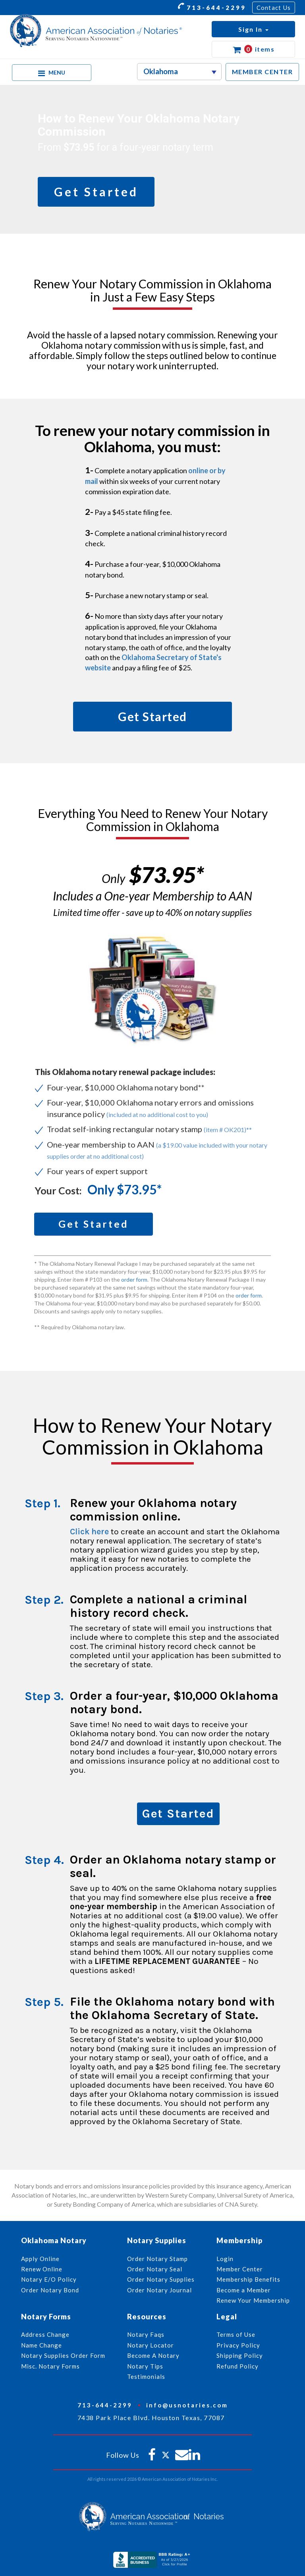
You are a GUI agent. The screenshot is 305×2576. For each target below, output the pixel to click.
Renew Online (41, 2269)
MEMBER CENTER (262, 71)
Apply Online (40, 2258)
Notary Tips (145, 2366)
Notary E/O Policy (49, 2279)
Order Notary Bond (50, 2290)
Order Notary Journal (159, 2290)
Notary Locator (150, 2345)
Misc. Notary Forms (50, 2366)
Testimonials (146, 2376)
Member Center (239, 2269)
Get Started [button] (96, 191)
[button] (253, 29)
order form (134, 1279)
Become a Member (243, 2290)
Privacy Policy (238, 2345)
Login (225, 2258)
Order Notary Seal (154, 2269)
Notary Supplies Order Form (63, 2355)
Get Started (178, 1813)
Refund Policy (237, 2366)
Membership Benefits (248, 2279)
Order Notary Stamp (157, 2258)
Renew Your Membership (253, 2300)
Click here (89, 1531)
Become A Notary (153, 2355)
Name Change (41, 2345)
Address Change (45, 2334)
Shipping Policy (239, 2355)
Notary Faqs (145, 2334)
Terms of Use (235, 2334)
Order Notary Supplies (161, 2279)
